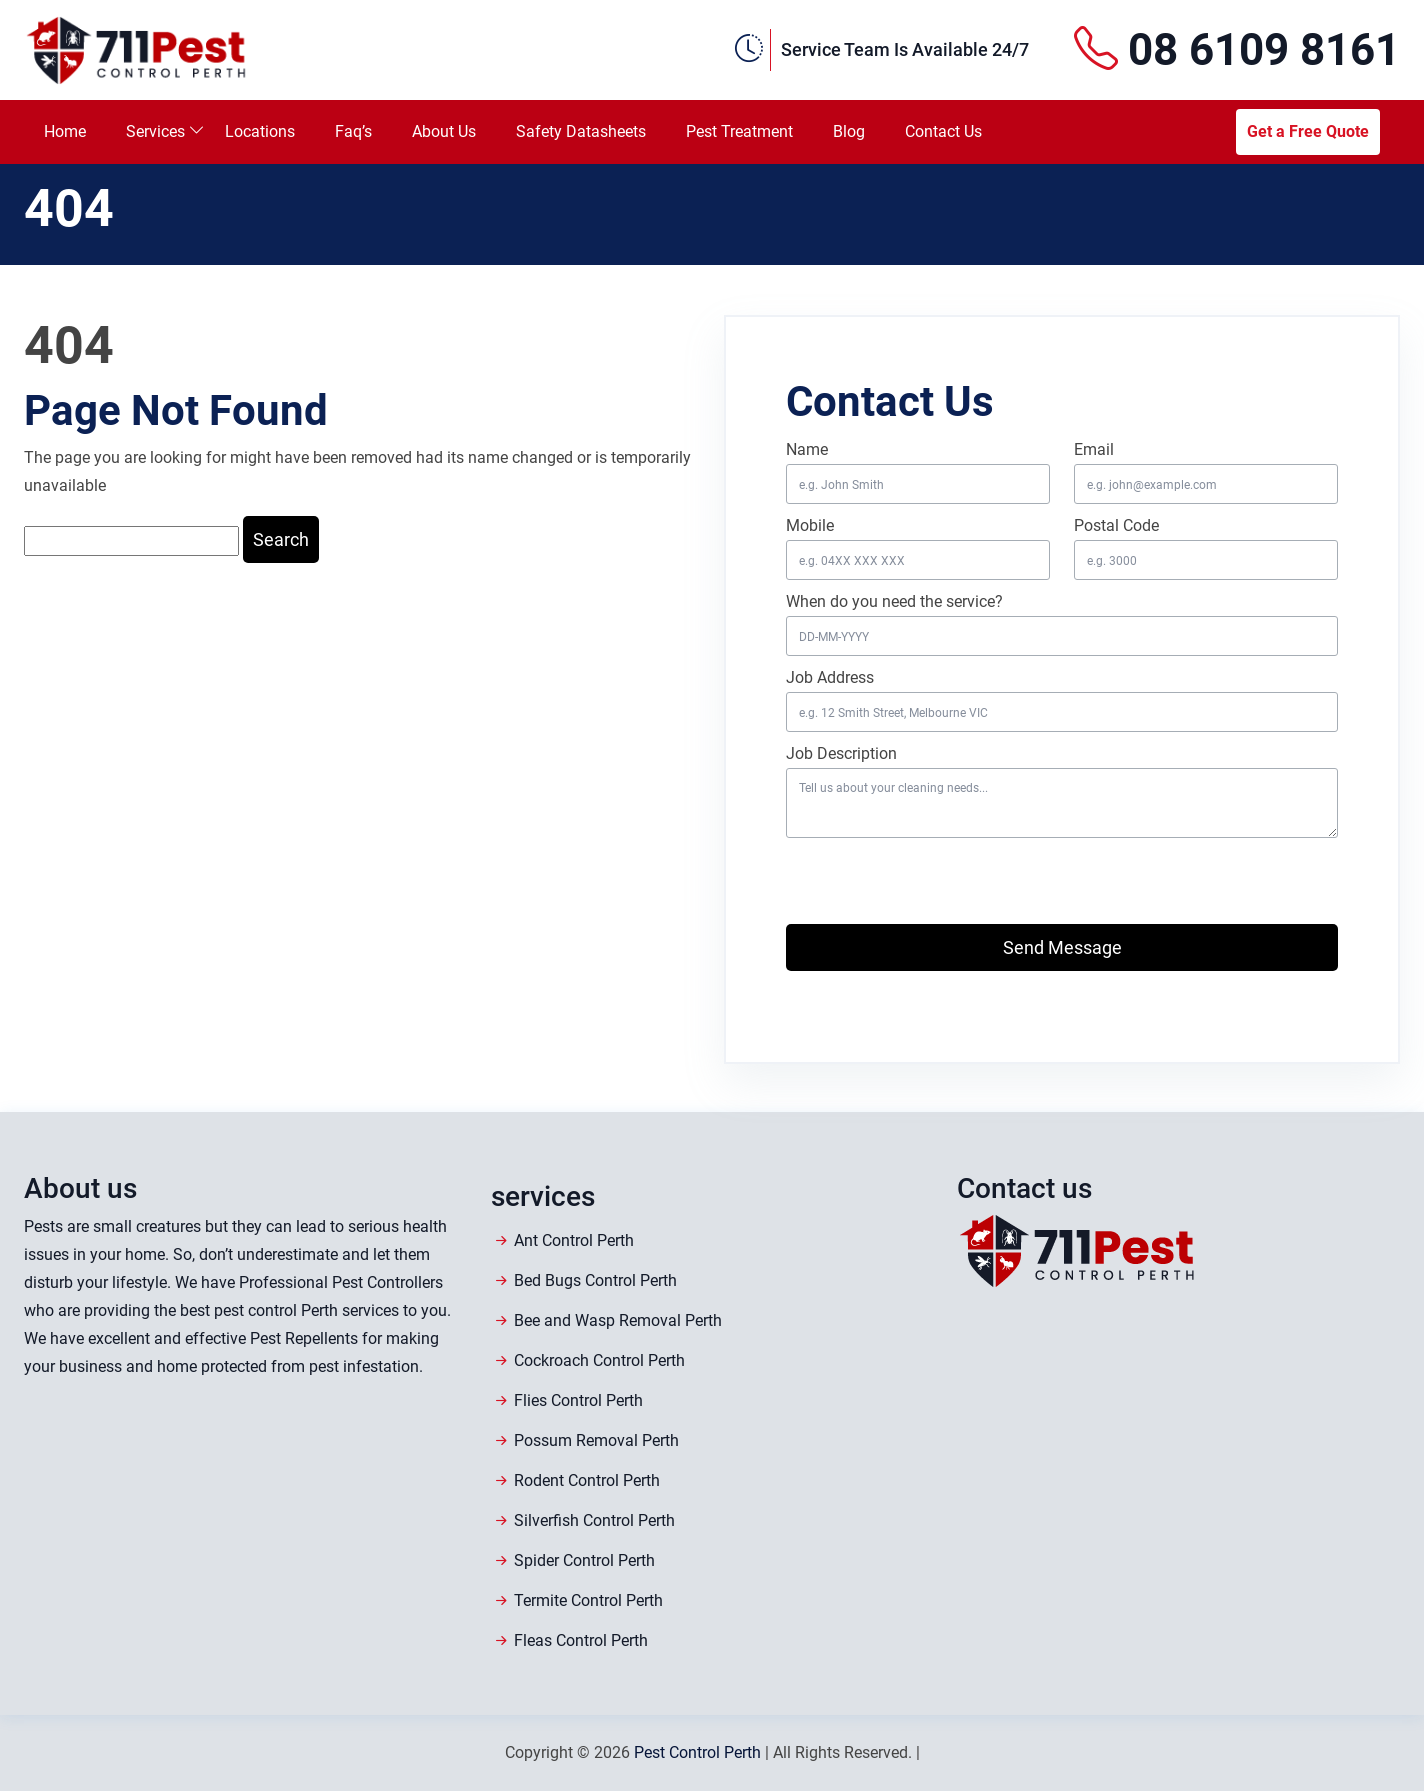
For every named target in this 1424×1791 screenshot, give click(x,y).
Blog (849, 131)
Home (65, 131)
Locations (260, 131)
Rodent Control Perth (587, 1480)
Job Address (830, 677)
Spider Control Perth (584, 1560)
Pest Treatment (739, 131)
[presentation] (903, 876)
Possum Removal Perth (596, 1440)
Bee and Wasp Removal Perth (618, 1320)
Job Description (841, 753)
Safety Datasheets (581, 131)
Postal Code (1116, 525)
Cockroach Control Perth (599, 1360)
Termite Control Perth (588, 1600)
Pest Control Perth (697, 1752)
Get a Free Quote (1308, 131)
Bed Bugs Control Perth (595, 1280)
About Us (444, 131)
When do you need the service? (894, 601)
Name (807, 449)
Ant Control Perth (574, 1240)
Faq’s (353, 131)
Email (1094, 449)
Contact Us (943, 131)
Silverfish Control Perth (594, 1520)
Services (155, 131)
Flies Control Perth (578, 1400)
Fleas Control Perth (581, 1640)
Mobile (810, 525)
